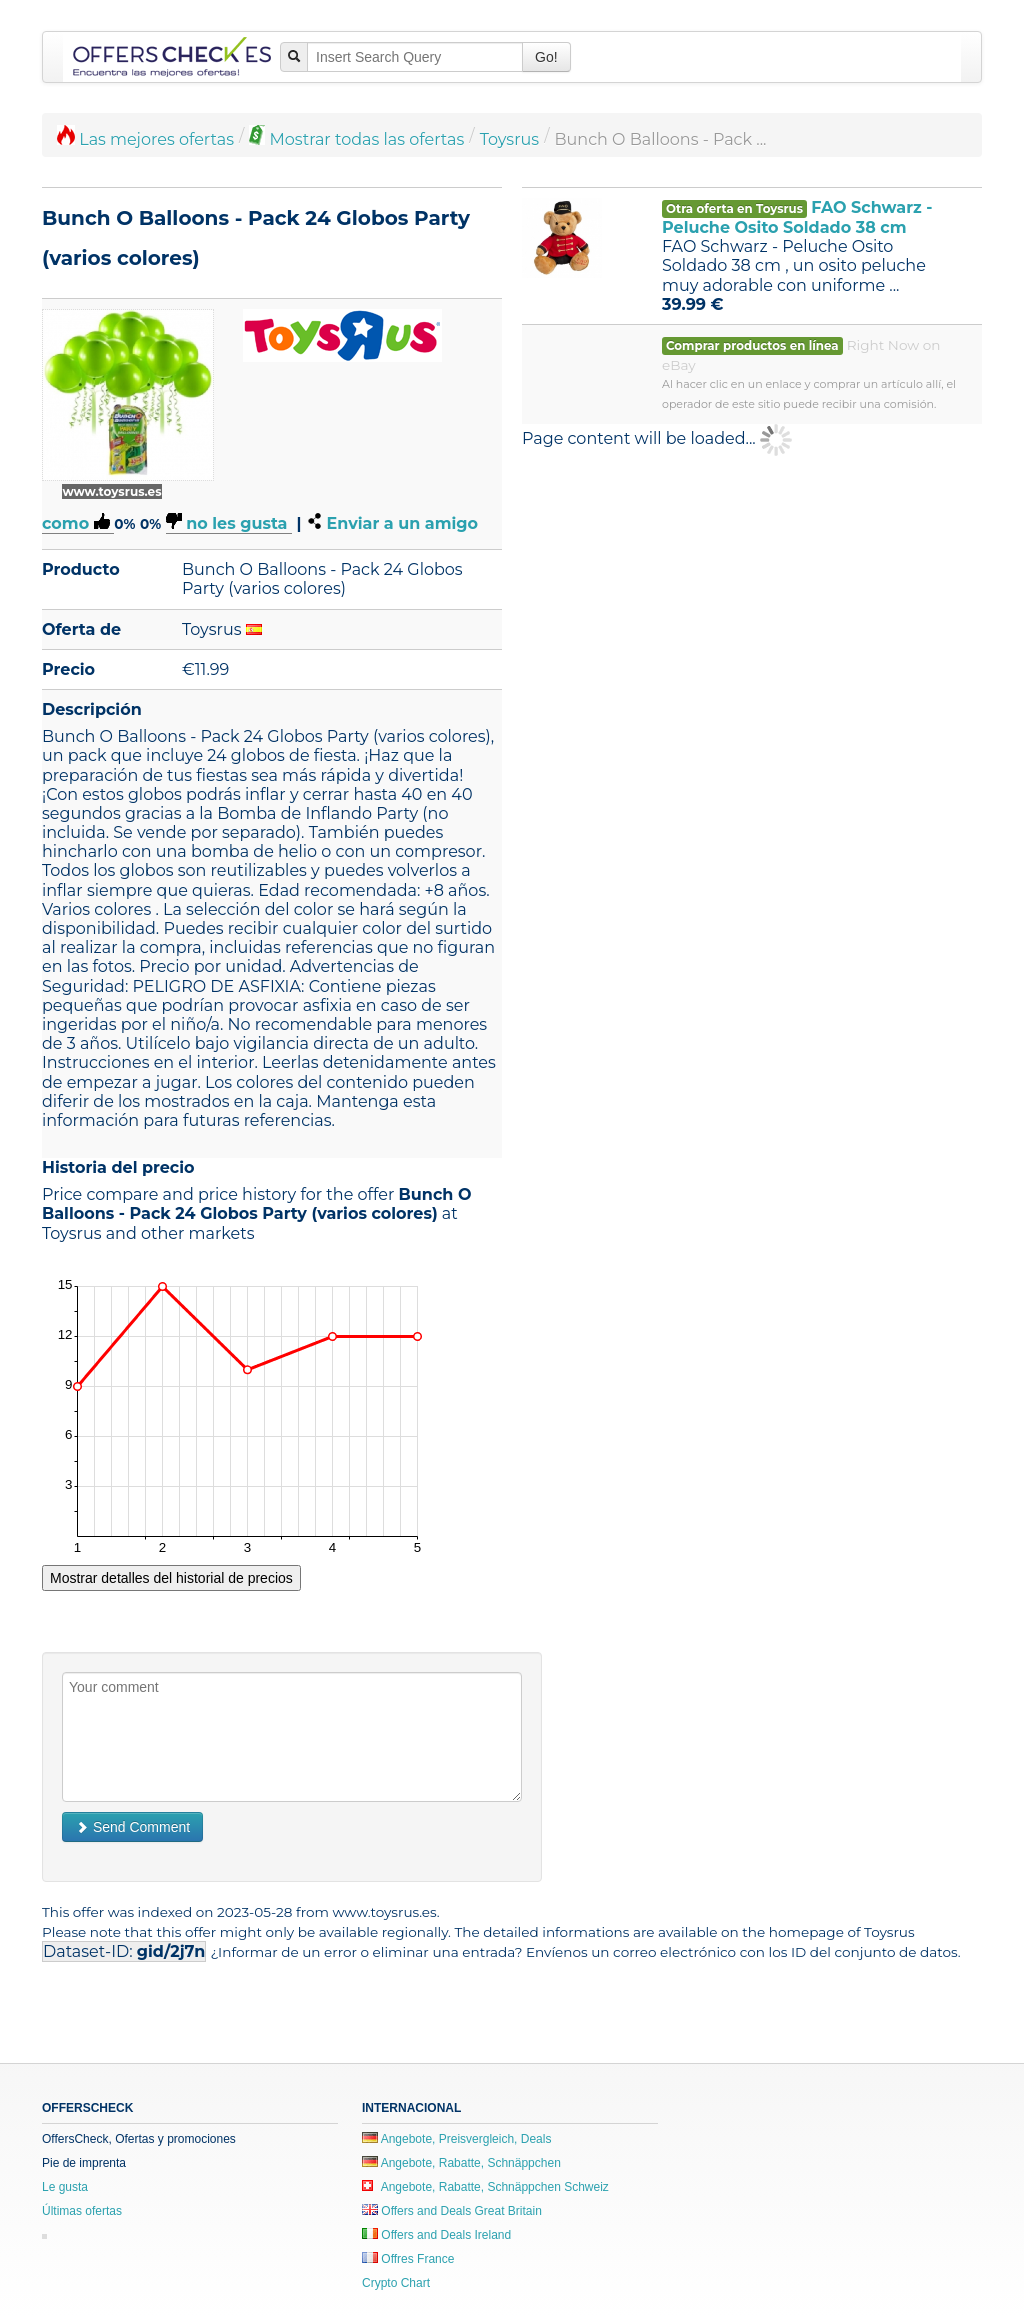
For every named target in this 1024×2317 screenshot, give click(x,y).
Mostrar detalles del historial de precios (171, 1578)
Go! (546, 57)
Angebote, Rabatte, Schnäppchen (461, 2163)
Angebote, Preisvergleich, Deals (456, 2139)
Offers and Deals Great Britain (452, 2211)
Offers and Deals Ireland (436, 2235)
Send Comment (132, 1827)
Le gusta (65, 2187)
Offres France (408, 2259)
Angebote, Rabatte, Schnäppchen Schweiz (485, 2187)
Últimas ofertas (82, 2211)
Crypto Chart (396, 2283)
